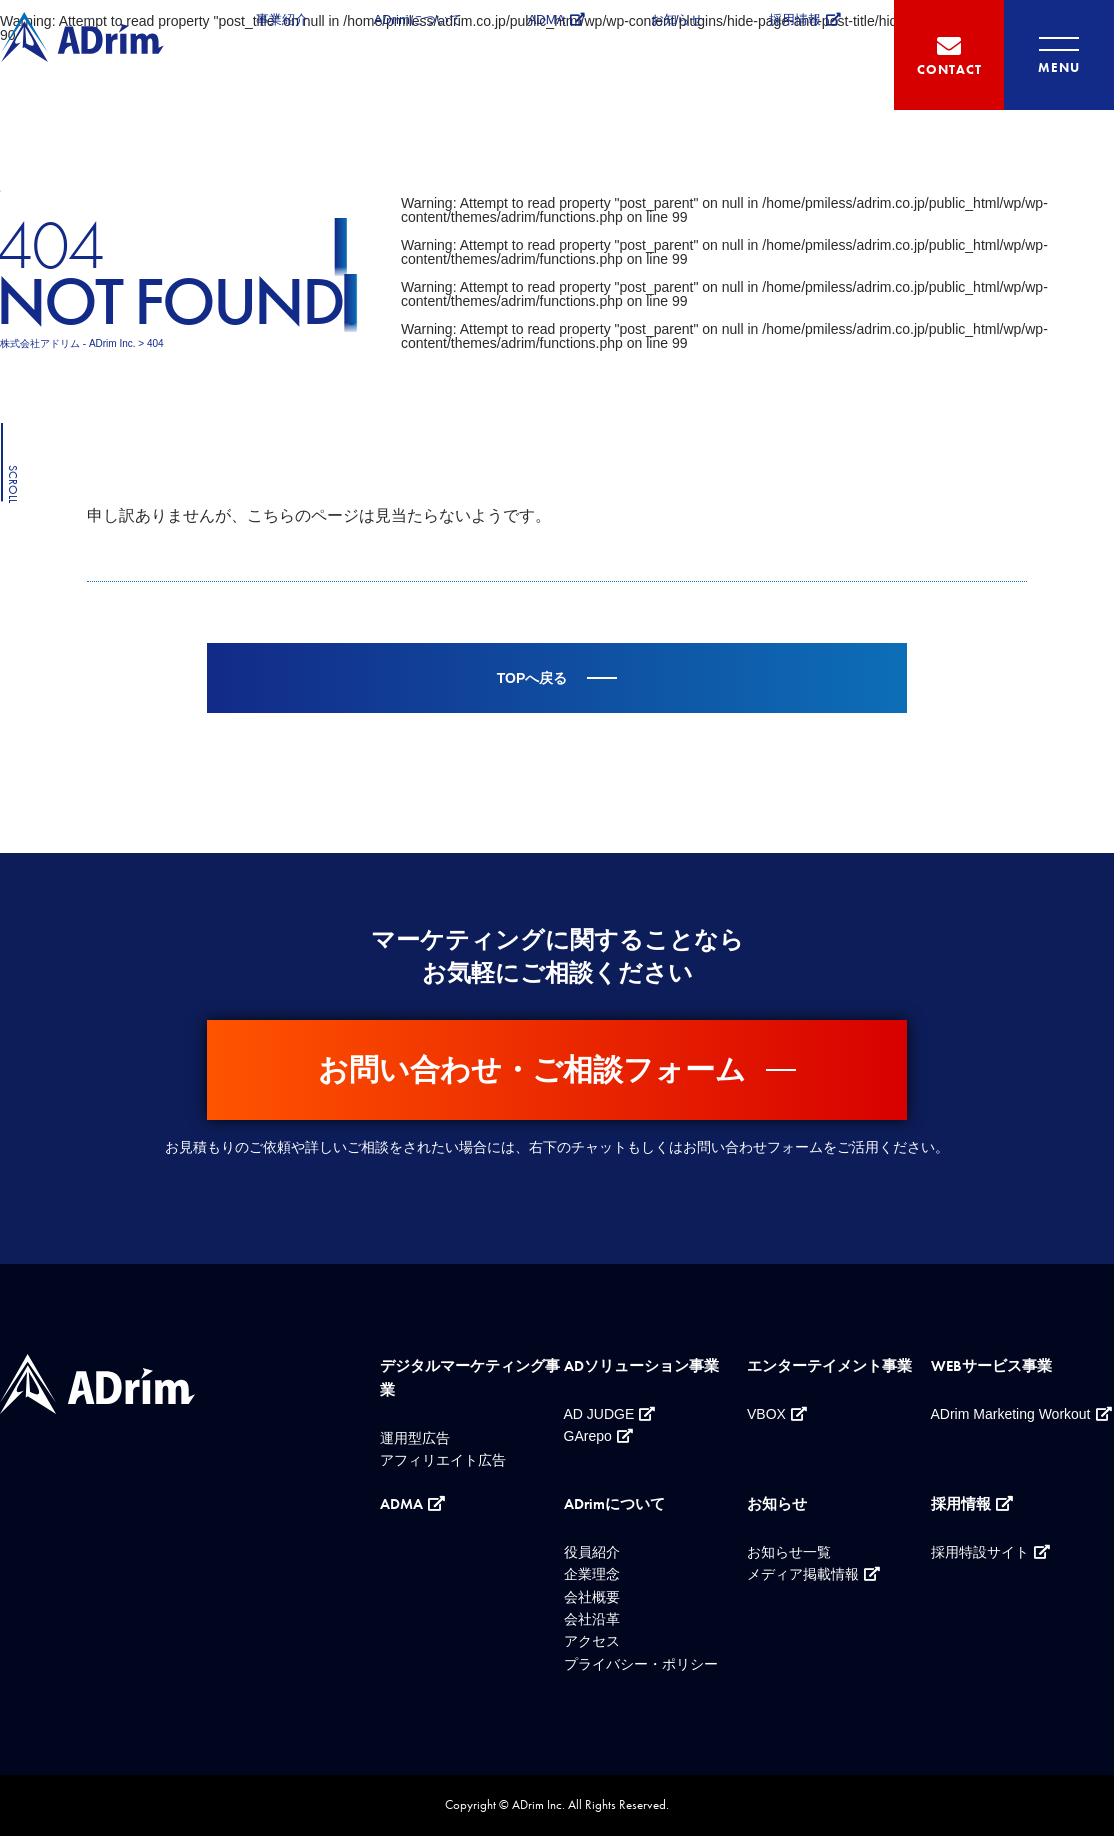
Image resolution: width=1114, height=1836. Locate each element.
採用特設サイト (980, 1552)
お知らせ (677, 19)
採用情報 (795, 19)
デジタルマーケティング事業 (470, 1378)
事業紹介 (282, 19)
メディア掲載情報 (803, 1574)
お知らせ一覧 (789, 1552)
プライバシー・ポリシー (641, 1664)
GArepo (588, 1436)
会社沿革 (592, 1619)
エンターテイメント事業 (829, 1366)
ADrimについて (418, 19)
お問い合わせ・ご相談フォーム (532, 1069)
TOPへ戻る (532, 678)
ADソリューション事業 (641, 1366)
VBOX (766, 1414)
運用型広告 (415, 1438)
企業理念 (592, 1574)
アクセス (592, 1641)
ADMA (547, 19)
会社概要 (592, 1597)
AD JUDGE (599, 1414)
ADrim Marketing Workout (1011, 1414)
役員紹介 (592, 1552)
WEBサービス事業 (991, 1366)
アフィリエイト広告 (443, 1460)
